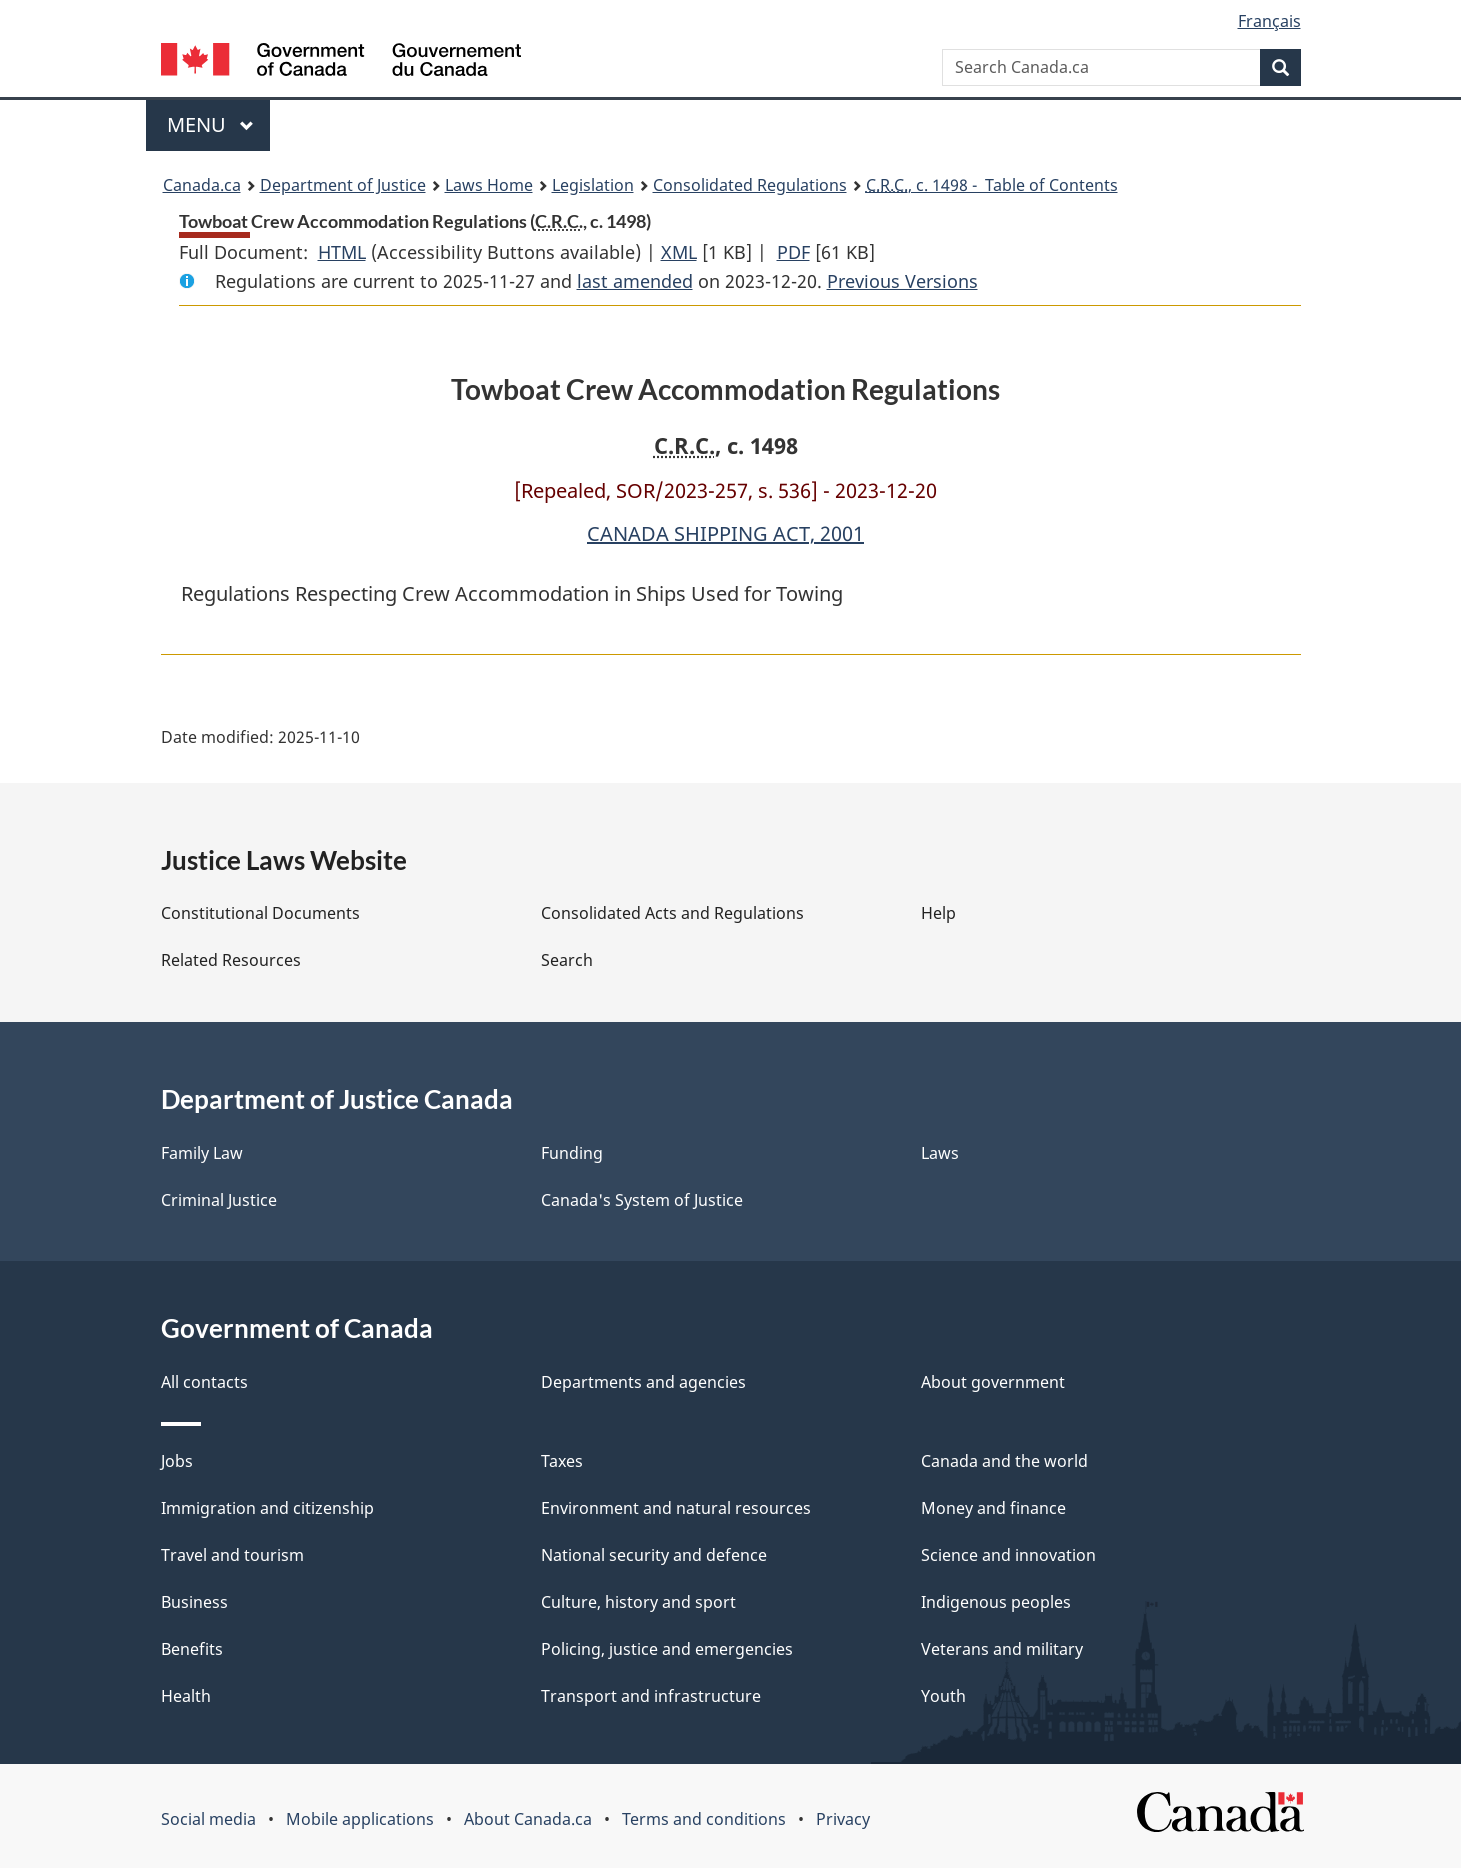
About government (993, 1382)
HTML (342, 252)
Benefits (192, 1649)
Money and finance (993, 1508)
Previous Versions (902, 281)
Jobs (177, 1461)
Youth (943, 1696)
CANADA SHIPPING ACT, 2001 (725, 533)
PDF (793, 252)
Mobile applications (360, 1819)
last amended (635, 281)
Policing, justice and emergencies (667, 1649)
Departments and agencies (643, 1382)
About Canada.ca (528, 1819)
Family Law (202, 1153)
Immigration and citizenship (267, 1508)
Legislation (593, 185)
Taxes (562, 1461)
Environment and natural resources (676, 1508)
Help (938, 913)
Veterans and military (1002, 1649)
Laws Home (489, 185)
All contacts (204, 1382)
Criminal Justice (219, 1200)
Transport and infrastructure (651, 1696)
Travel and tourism (232, 1555)
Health (186, 1696)
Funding (572, 1153)
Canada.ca (202, 185)
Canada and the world (1004, 1461)
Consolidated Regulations (750, 185)
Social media (208, 1819)
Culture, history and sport (638, 1602)
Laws (940, 1153)
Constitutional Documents (260, 913)
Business (194, 1602)
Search (567, 960)
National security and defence (654, 1555)
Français (1269, 21)
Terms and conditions (704, 1819)
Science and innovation (1008, 1555)
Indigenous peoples (996, 1602)
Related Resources (231, 960)
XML (679, 252)
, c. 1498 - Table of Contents (992, 185)
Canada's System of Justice (642, 1200)
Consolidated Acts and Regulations (672, 913)
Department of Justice (343, 185)
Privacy (843, 1819)
